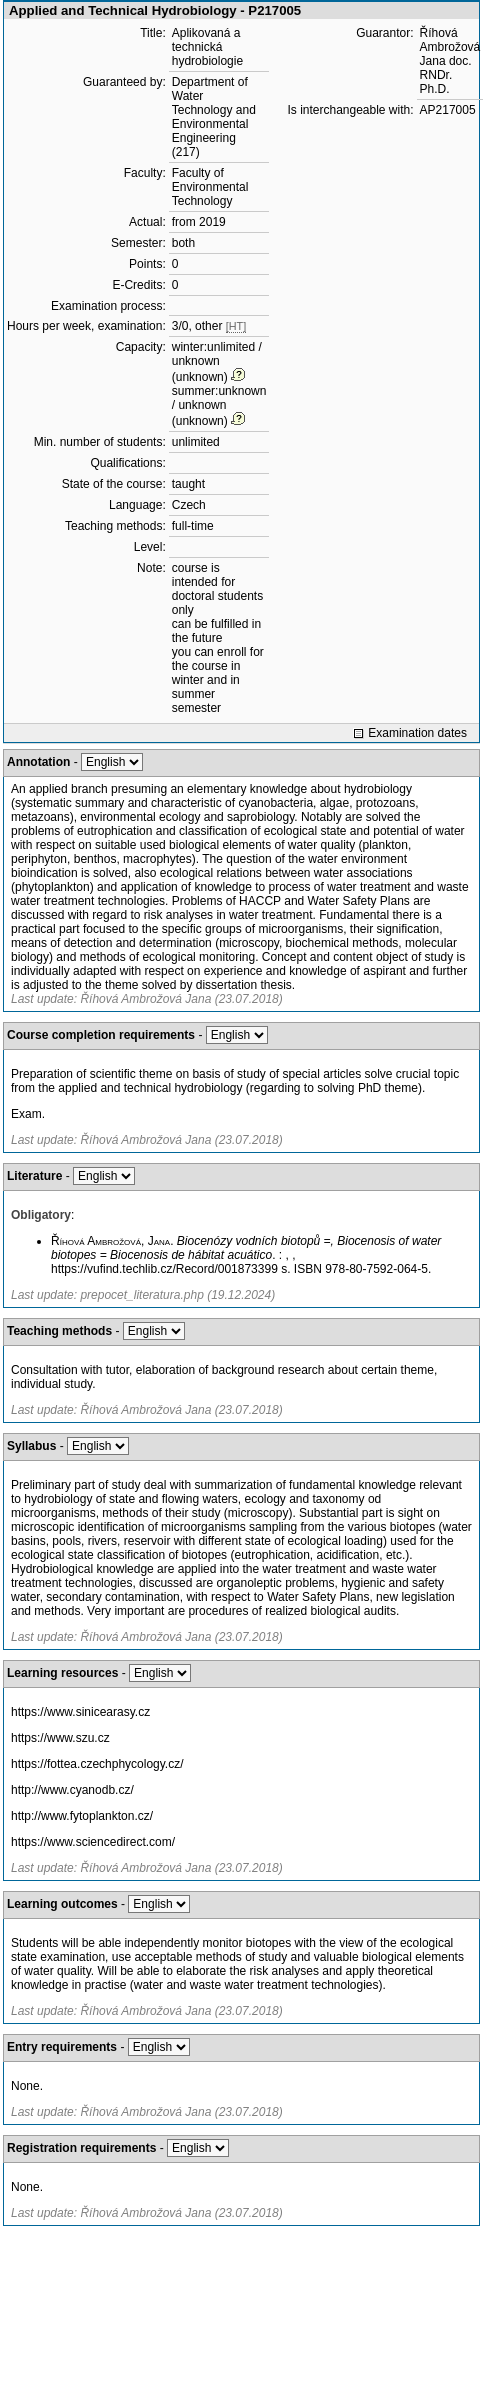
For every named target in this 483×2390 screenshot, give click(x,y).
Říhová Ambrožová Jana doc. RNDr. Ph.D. (450, 61)
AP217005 (448, 110)
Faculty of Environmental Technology (210, 187)
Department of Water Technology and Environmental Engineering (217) (214, 117)
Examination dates (417, 733)
